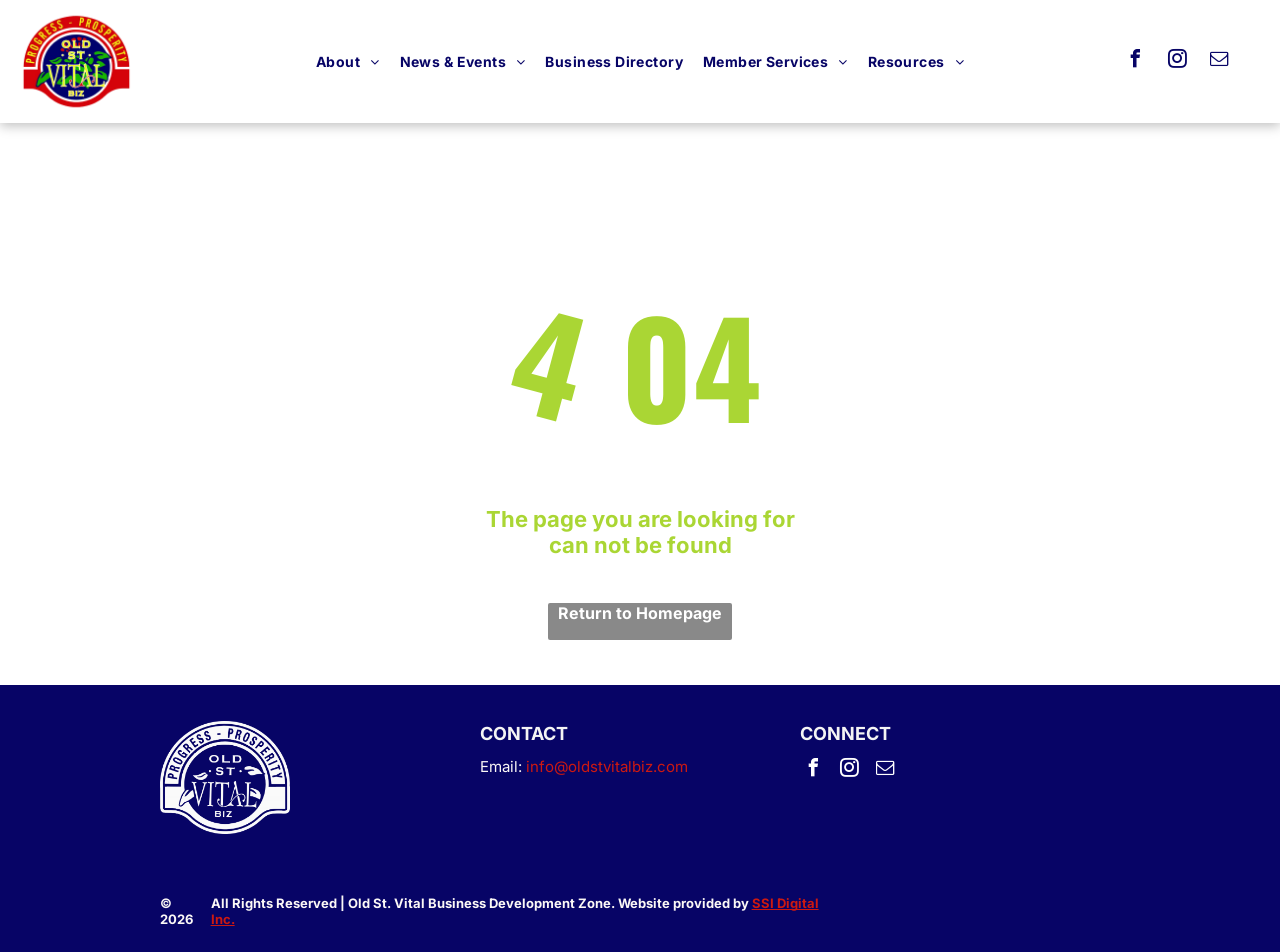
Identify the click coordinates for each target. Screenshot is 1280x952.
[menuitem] (348, 61)
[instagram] (1178, 61)
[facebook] (1136, 61)
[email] (1220, 61)
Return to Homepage (640, 613)
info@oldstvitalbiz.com (607, 766)
